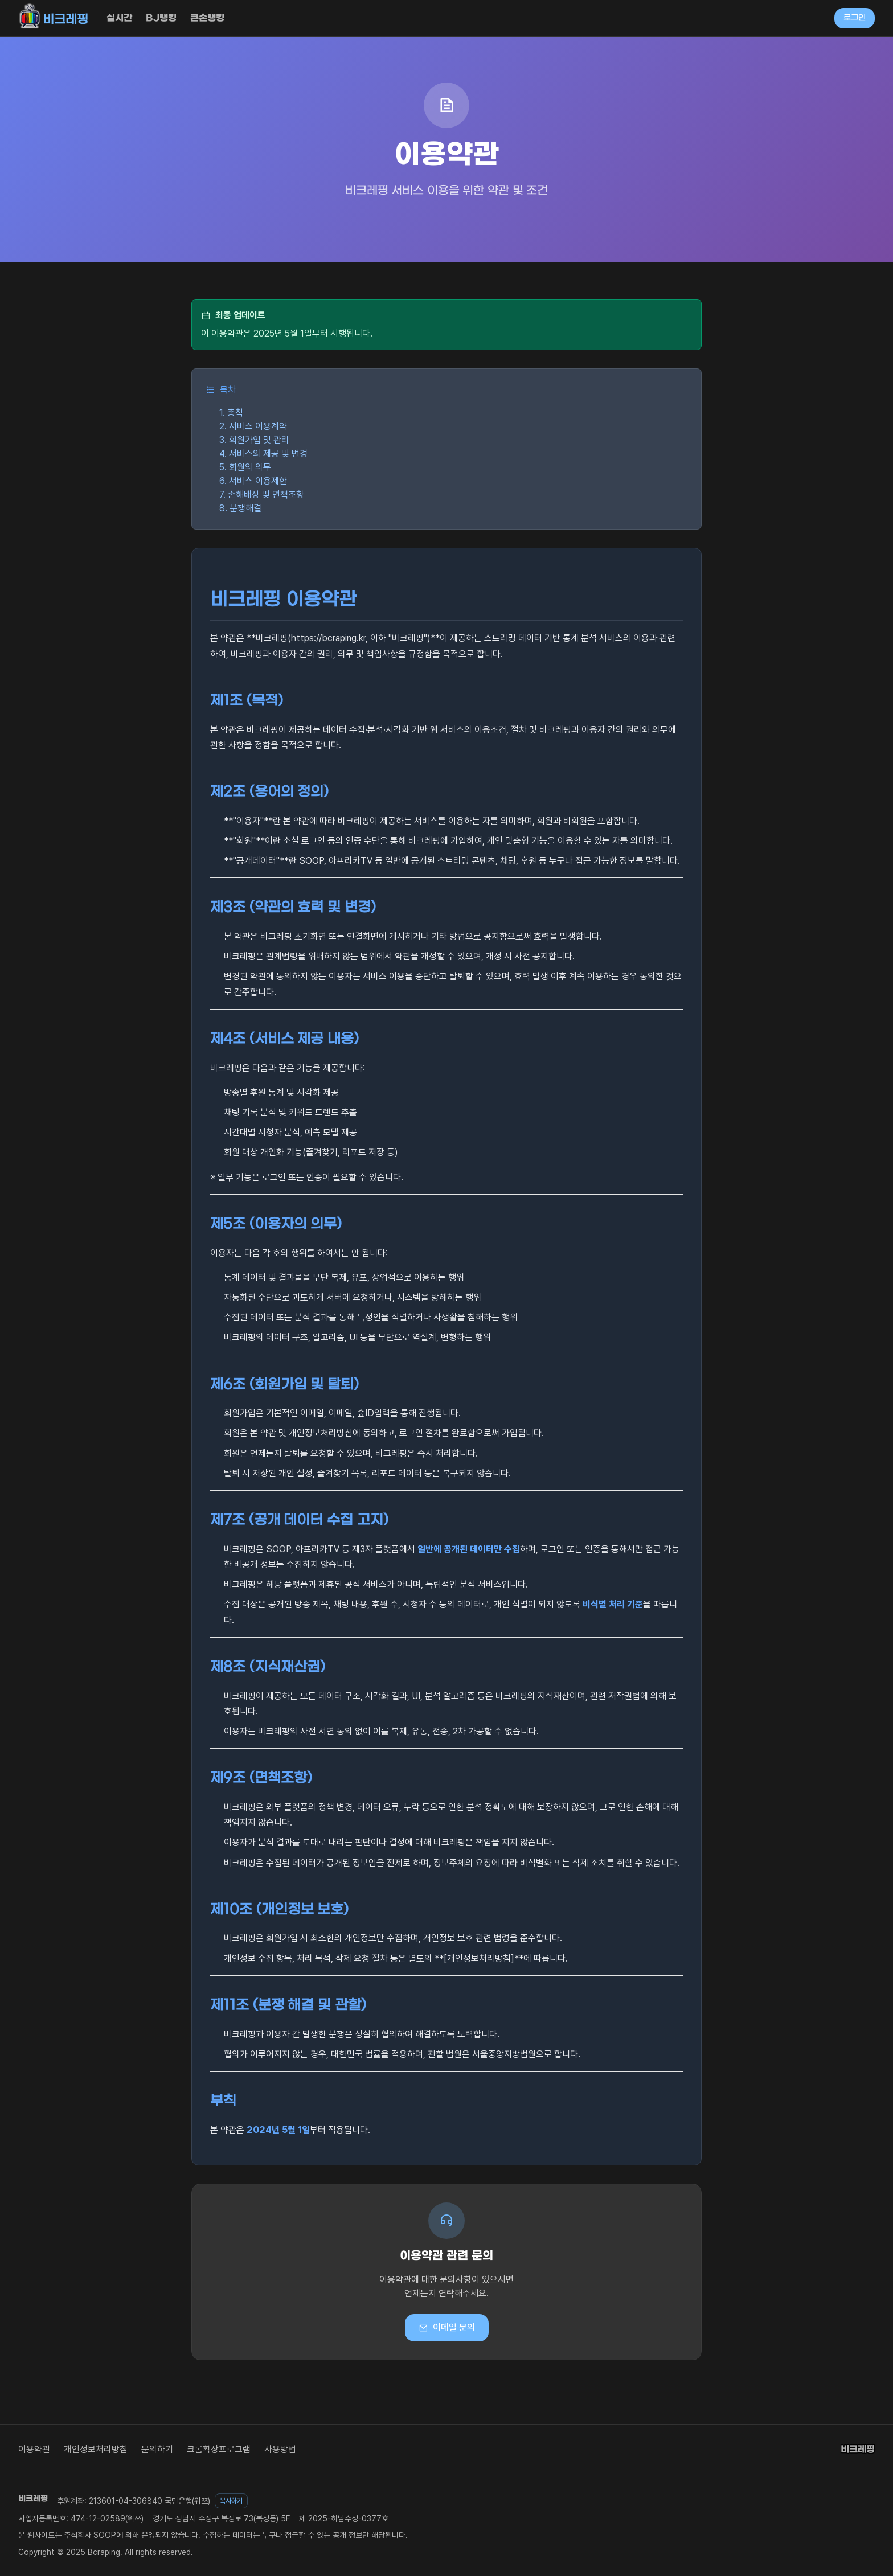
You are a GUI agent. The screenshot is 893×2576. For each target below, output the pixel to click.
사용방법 (280, 2449)
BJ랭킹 (161, 18)
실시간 (119, 18)
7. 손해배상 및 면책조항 (261, 494)
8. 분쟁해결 (240, 508)
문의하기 (157, 2449)
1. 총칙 (231, 412)
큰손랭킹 (207, 18)
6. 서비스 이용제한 (253, 480)
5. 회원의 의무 (245, 467)
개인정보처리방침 (96, 2449)
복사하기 (231, 2501)
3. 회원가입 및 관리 (254, 439)
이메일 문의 (447, 2328)
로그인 (854, 18)
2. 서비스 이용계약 (253, 426)
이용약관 (34, 2449)
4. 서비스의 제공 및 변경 (263, 453)
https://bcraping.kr (328, 638)
